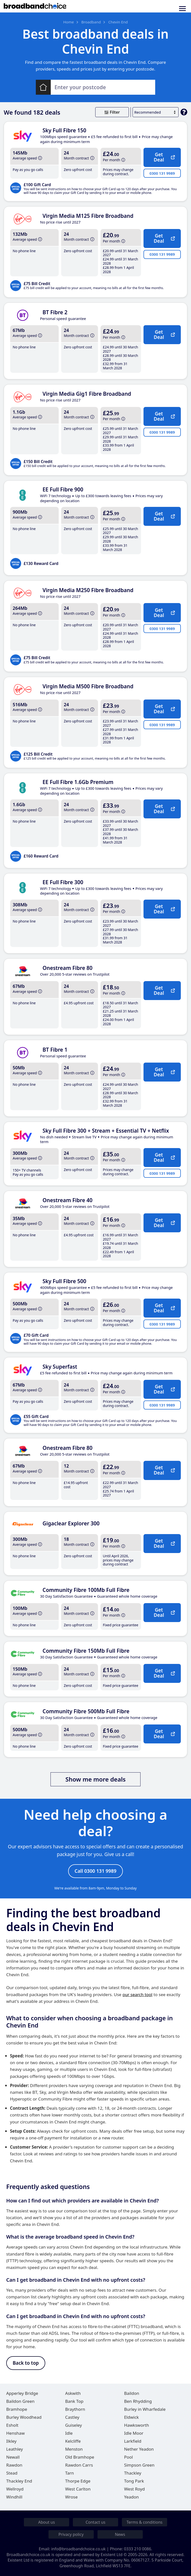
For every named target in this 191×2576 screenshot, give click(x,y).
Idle (69, 2433)
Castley (72, 2417)
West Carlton (78, 2489)
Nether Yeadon (139, 2449)
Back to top (26, 2363)
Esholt (12, 2425)
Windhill (14, 2497)
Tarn (69, 2473)
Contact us (95, 2522)
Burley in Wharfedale (145, 2409)
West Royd (134, 2489)
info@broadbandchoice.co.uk (78, 2549)
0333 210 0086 (137, 2549)
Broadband (91, 21)
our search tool (137, 1994)
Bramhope (16, 2409)
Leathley (14, 2449)
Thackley (132, 2473)
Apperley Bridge (22, 2393)
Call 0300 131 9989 (95, 1871)
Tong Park (134, 2481)
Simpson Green (139, 2465)
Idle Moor (133, 2433)
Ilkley (11, 2441)
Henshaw (15, 2433)
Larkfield (132, 2441)
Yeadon (131, 2497)
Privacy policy (71, 2534)
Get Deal (164, 157)
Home (68, 21)
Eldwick (131, 2417)
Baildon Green (20, 2401)
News (120, 2534)
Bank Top (74, 2401)
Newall (13, 2457)
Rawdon (14, 2465)
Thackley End (19, 2481)
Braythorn (75, 2409)
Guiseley (73, 2425)
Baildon (131, 2393)
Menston (74, 2449)
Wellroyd (15, 2489)
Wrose (71, 2497)
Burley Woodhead (24, 2417)
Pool (128, 2457)
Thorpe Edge (78, 2481)
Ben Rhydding (138, 2401)
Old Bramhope (79, 2457)
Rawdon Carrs (79, 2465)
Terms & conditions (144, 2522)
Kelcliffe (73, 2441)
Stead (11, 2473)
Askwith (73, 2393)
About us (46, 2522)
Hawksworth (136, 2425)
